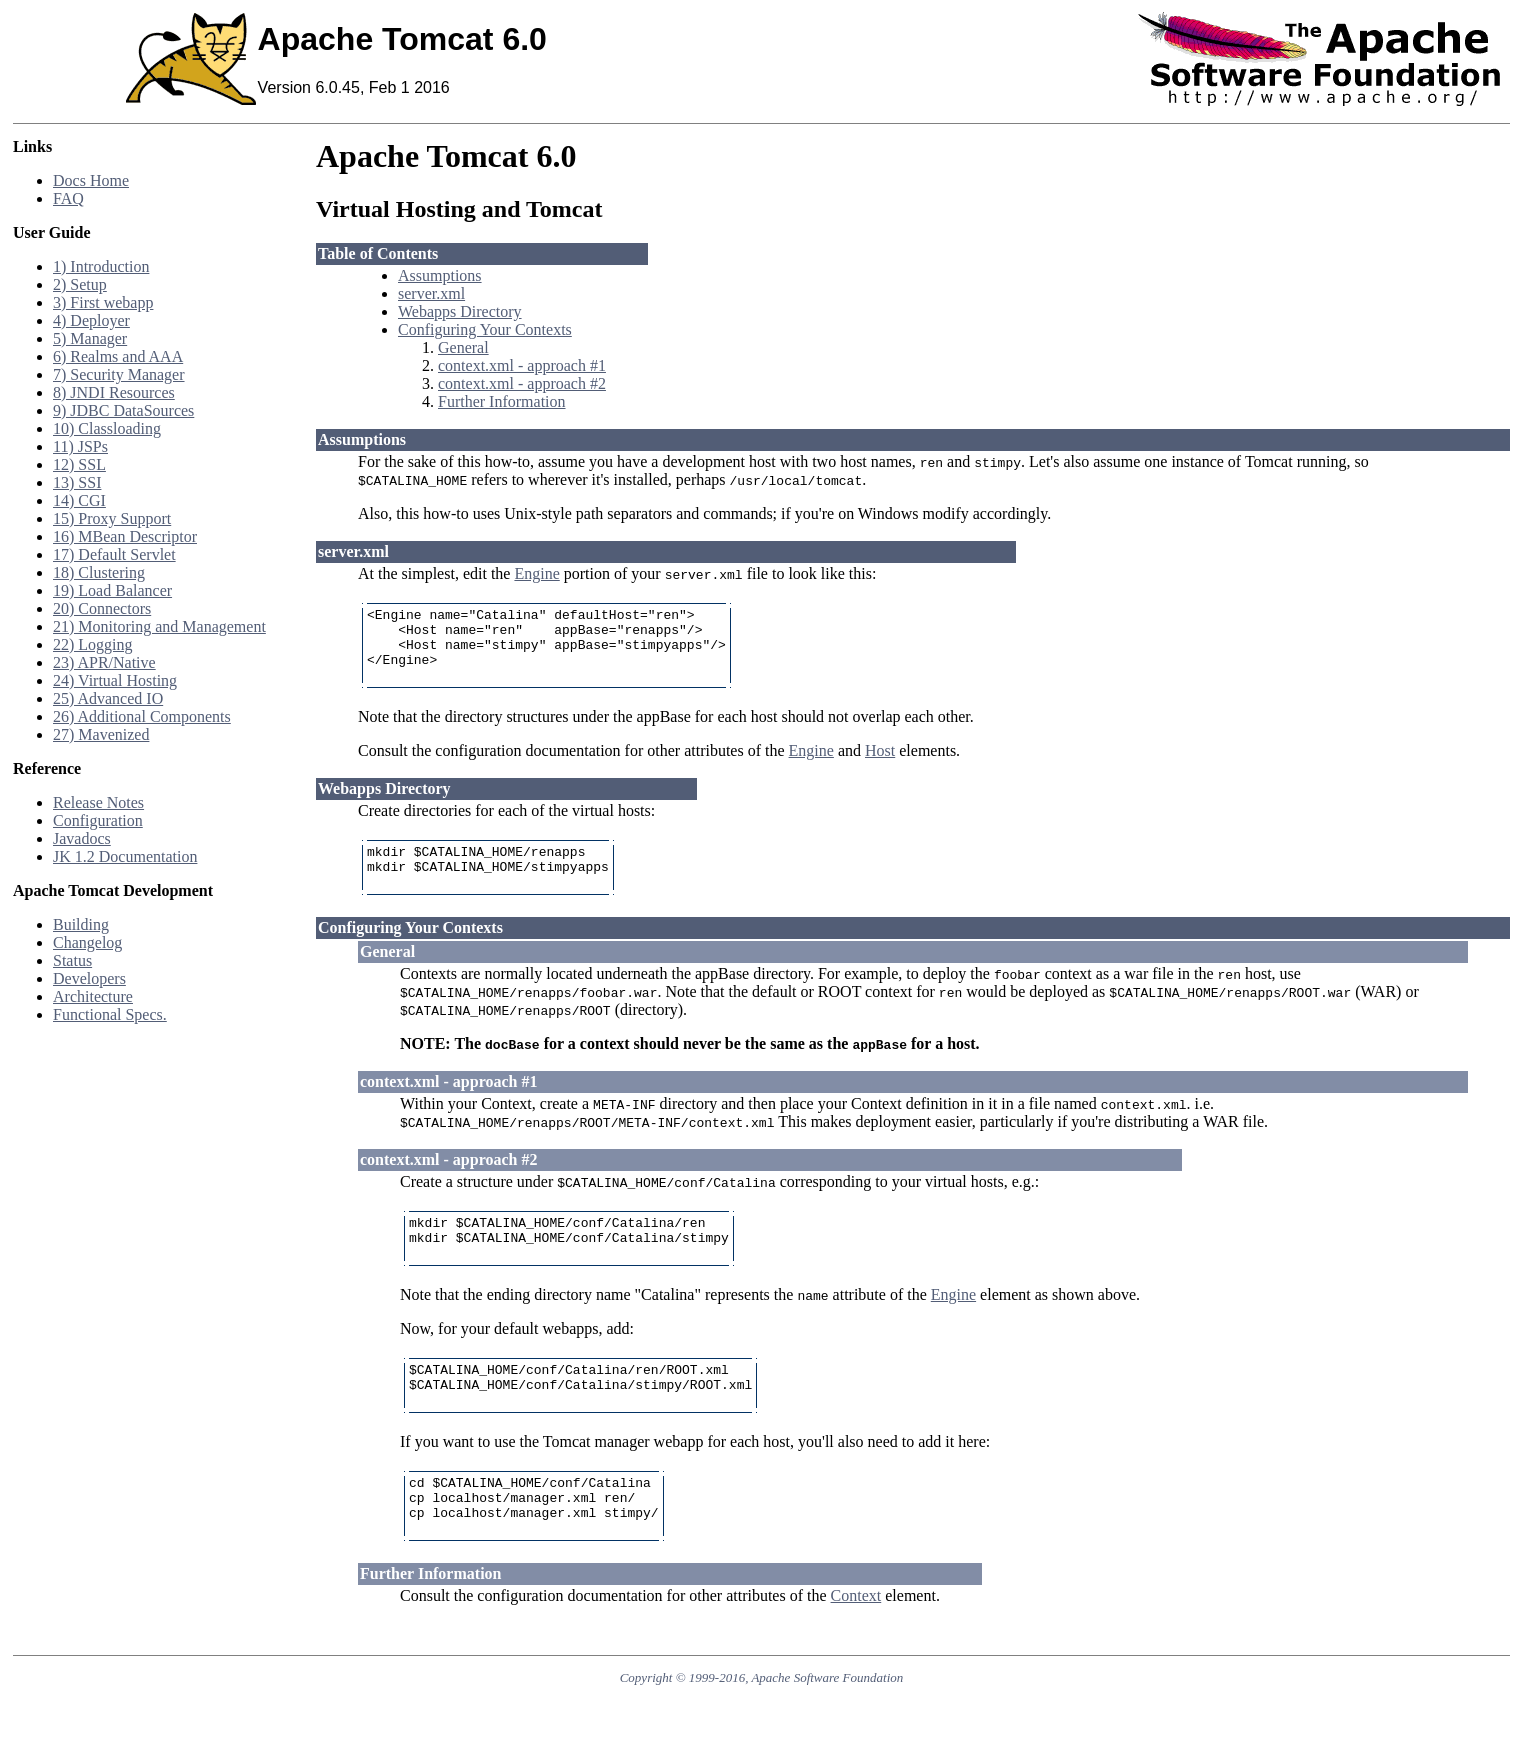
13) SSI (77, 482)
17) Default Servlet (114, 554)
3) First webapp (103, 302)
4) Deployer (91, 320)
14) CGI (79, 500)
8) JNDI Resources (114, 392)
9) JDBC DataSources (123, 410)
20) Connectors (102, 608)
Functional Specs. (110, 1014)
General (463, 347)
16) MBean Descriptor (125, 536)
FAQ (68, 198)
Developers (89, 978)
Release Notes (98, 802)
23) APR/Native (104, 662)
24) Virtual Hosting (115, 680)
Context (856, 1649)
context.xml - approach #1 (522, 365)
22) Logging (93, 644)
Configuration (98, 820)
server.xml (431, 293)
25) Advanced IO (108, 698)
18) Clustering (99, 572)
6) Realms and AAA (118, 356)
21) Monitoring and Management (159, 626)
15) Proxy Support (112, 518)
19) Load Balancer (112, 590)
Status (72, 960)
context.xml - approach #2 (522, 383)
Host (880, 765)
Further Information (502, 401)
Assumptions (440, 275)
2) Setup (80, 284)
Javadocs (82, 838)
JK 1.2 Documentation (125, 856)
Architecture (93, 996)
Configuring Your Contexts (485, 329)
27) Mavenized (101, 734)
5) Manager (90, 338)
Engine (536, 573)
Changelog (87, 942)
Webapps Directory (460, 311)
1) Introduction (101, 266)
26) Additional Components (142, 716)
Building (81, 924)
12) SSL (79, 464)
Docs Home (91, 180)
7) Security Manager (119, 374)
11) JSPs (80, 446)
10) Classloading (107, 428)
